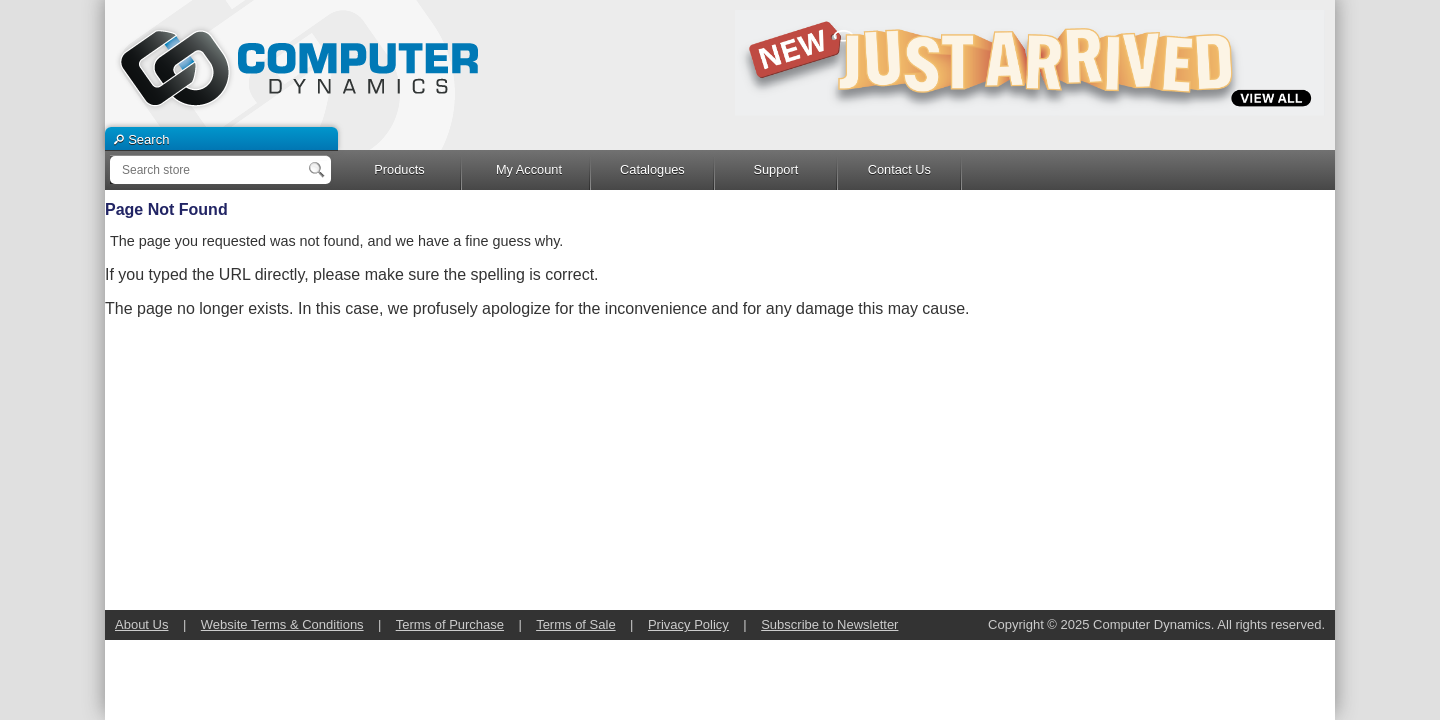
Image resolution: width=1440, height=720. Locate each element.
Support (775, 169)
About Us (141, 624)
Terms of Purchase (450, 624)
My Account (529, 169)
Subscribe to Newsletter (829, 624)
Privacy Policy (688, 624)
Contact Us (899, 169)
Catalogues (652, 169)
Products (399, 169)
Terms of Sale (575, 624)
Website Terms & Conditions (282, 624)
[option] (1030, 63)
